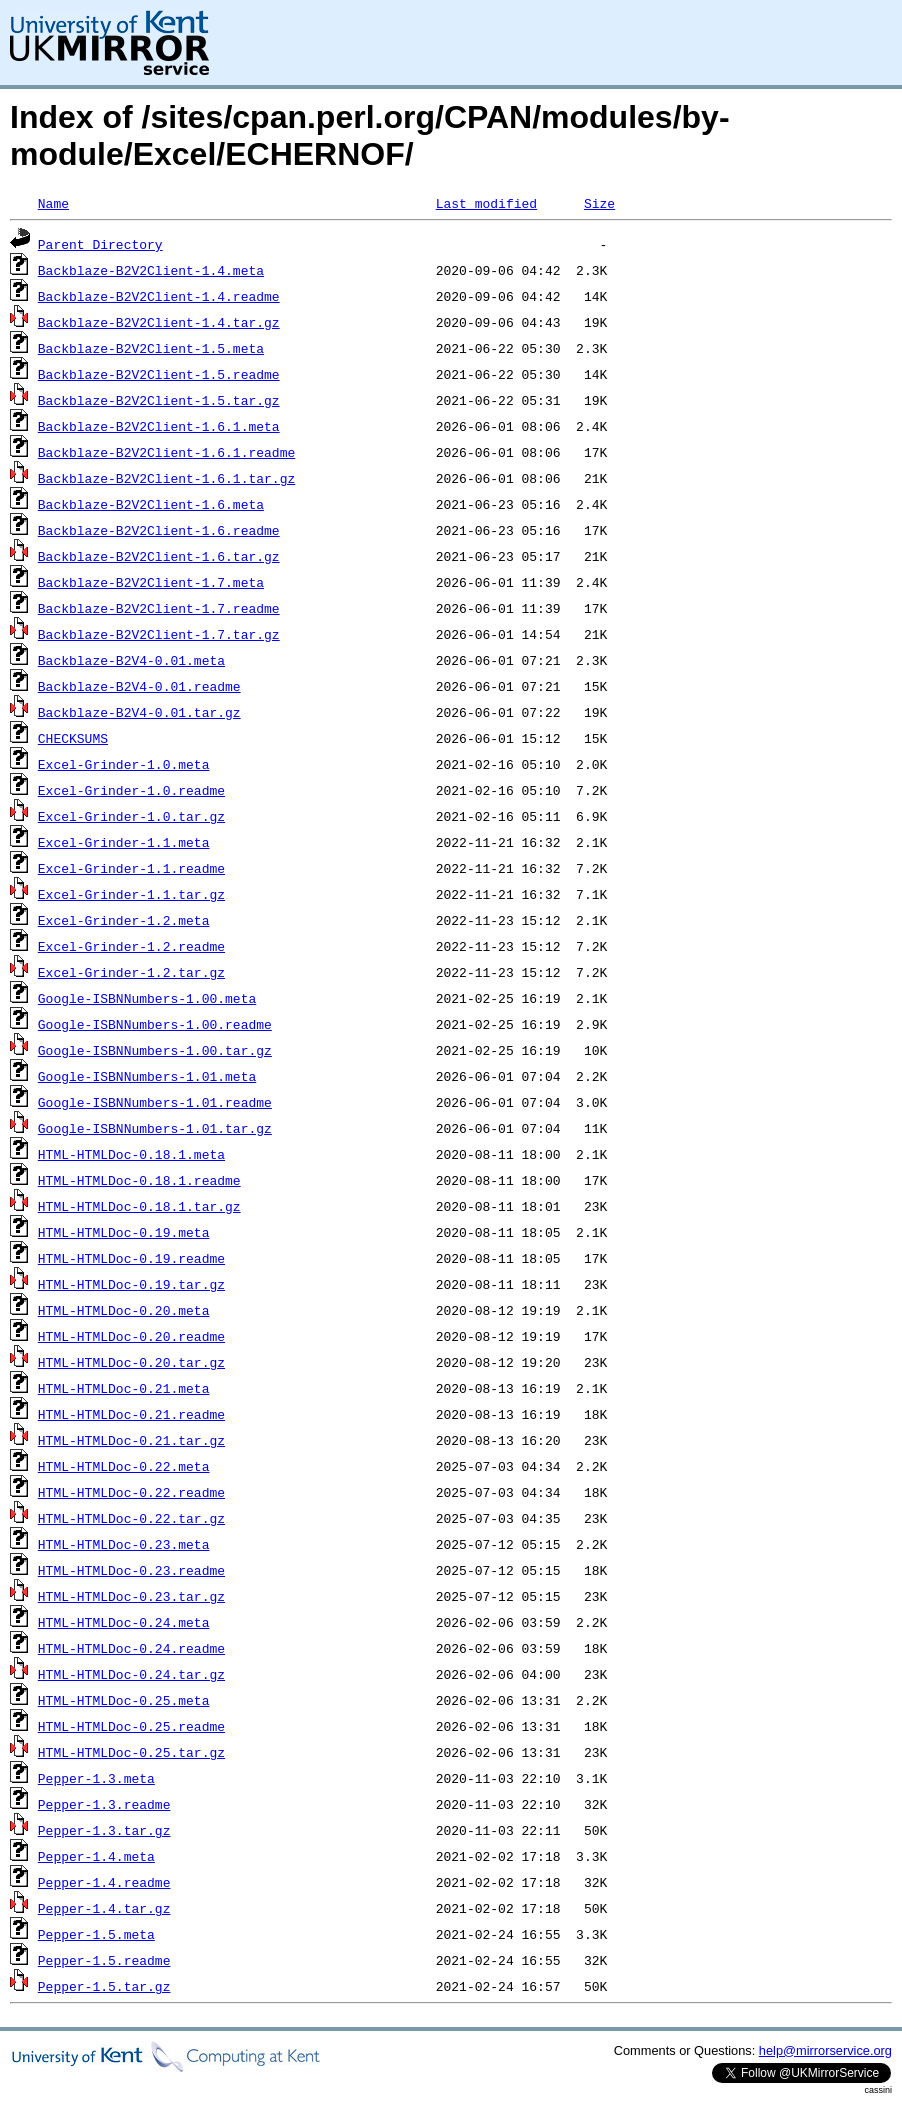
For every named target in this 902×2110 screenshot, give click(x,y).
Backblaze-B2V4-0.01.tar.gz (139, 712)
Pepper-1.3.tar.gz (104, 1830)
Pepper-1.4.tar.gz (104, 1908)
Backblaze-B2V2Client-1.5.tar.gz (159, 400)
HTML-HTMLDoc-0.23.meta (124, 1544)
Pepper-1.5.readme (104, 1960)
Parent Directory (100, 244)
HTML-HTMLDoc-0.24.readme (131, 1648)
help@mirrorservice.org (825, 2050)
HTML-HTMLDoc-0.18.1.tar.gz (139, 1206)
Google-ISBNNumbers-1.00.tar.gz (155, 1050)
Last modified (486, 203)
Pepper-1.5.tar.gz (104, 1986)
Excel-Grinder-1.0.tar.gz (131, 816)
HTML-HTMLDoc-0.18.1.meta (131, 1154)
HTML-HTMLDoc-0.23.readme (131, 1570)
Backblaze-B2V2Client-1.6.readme (159, 530)
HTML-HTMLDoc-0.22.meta (124, 1466)
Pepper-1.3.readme (104, 1804)
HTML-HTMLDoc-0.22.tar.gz (131, 1518)
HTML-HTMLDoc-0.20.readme (131, 1336)
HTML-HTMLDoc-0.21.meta (124, 1388)
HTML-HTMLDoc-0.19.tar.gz (131, 1284)
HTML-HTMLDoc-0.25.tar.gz (131, 1752)
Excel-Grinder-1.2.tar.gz (131, 972)
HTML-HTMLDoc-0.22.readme (131, 1492)
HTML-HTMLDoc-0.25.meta (124, 1700)
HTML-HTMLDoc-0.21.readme (131, 1414)
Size (599, 203)
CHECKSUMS (73, 738)
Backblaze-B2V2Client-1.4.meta (151, 270)
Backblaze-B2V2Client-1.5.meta (151, 348)
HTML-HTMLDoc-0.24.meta (124, 1622)
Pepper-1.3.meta (96, 1778)
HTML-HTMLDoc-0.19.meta (124, 1232)
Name (53, 203)
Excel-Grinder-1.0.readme (131, 790)
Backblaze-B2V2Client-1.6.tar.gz (159, 556)
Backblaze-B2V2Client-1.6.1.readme (166, 452)
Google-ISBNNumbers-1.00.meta (147, 998)
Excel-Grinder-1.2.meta (124, 920)
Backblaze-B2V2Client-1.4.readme (159, 296)
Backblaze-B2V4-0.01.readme (139, 686)
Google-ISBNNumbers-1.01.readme (155, 1102)
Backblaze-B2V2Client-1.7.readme (159, 608)
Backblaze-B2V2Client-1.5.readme (159, 374)
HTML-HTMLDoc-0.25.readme (131, 1726)
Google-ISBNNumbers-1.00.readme (155, 1024)
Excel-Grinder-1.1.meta (124, 842)
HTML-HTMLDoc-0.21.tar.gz (131, 1440)
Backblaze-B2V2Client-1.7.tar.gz (159, 634)
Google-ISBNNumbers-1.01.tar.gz (155, 1128)
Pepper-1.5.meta (96, 1934)
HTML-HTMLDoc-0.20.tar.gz (131, 1362)
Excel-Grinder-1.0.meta (124, 764)
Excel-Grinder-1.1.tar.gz (131, 894)
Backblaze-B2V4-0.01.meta (131, 660)
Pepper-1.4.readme (104, 1882)
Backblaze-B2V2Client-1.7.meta (151, 582)
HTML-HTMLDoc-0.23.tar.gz (131, 1596)
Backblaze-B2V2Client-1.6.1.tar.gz (166, 478)
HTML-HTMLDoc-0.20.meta (124, 1310)
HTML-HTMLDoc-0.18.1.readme (139, 1180)
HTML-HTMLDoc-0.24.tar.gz (131, 1674)
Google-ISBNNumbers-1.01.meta (147, 1076)
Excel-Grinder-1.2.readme (131, 946)
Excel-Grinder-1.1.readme (131, 868)
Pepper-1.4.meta (96, 1856)
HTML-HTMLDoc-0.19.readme (131, 1258)
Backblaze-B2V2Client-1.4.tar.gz (159, 322)
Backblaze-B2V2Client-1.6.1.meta (159, 426)
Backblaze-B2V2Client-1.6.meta (151, 504)
